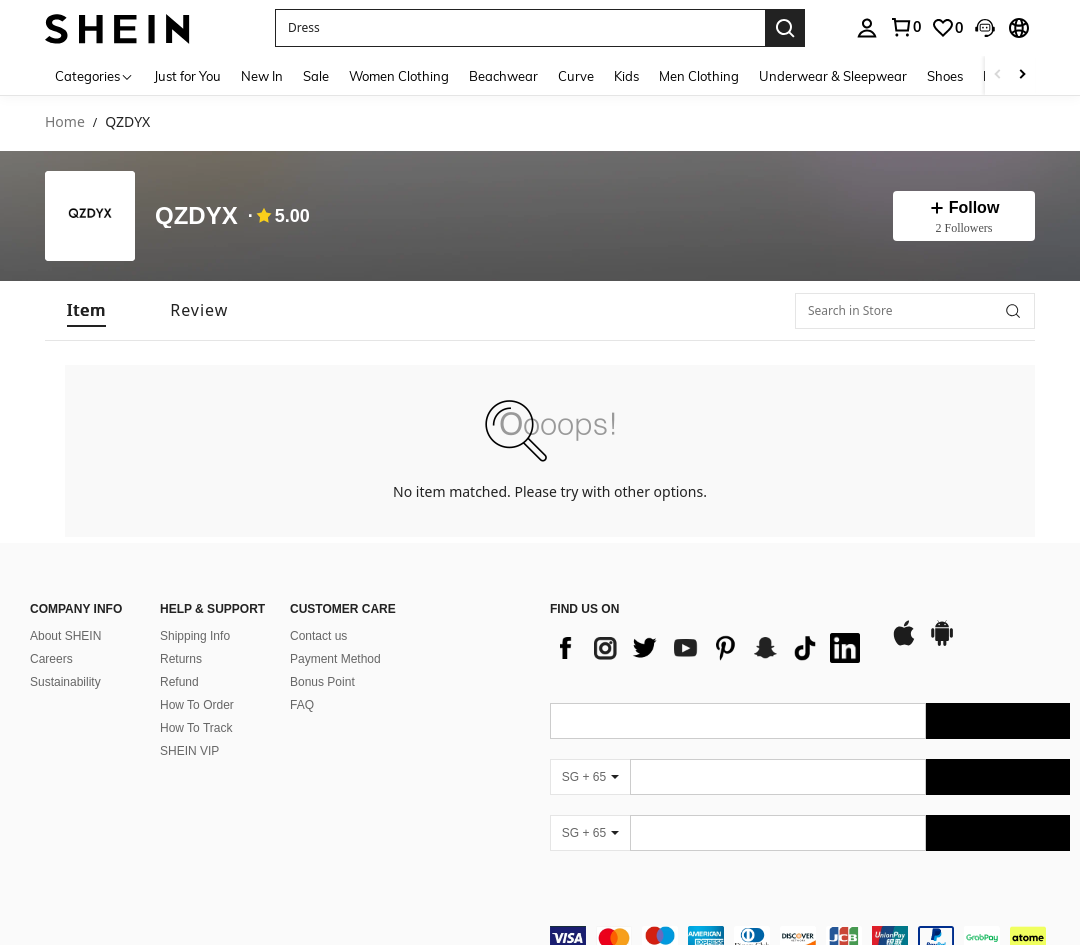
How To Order (197, 705)
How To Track (196, 728)
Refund (179, 682)
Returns (181, 659)
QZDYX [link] (127, 122)
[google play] (942, 643)
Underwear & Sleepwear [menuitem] (833, 76)
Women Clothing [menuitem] (399, 76)
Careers (51, 659)
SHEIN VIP (189, 751)
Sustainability (65, 682)
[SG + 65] (590, 777)
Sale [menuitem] (316, 76)
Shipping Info (195, 636)
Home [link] (65, 122)
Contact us (318, 636)
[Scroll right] (1022, 75)
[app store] (904, 643)
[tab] (86, 310)
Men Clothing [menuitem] (699, 76)
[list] (710, 648)
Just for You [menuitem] (187, 76)
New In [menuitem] (262, 76)
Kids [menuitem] (626, 76)
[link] (947, 28)
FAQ (302, 705)
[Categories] (94, 75)
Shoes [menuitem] (945, 76)
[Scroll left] (998, 75)
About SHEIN (65, 636)
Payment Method (335, 659)
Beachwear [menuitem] (503, 76)
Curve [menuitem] (576, 76)
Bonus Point (322, 682)
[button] (520, 28)
